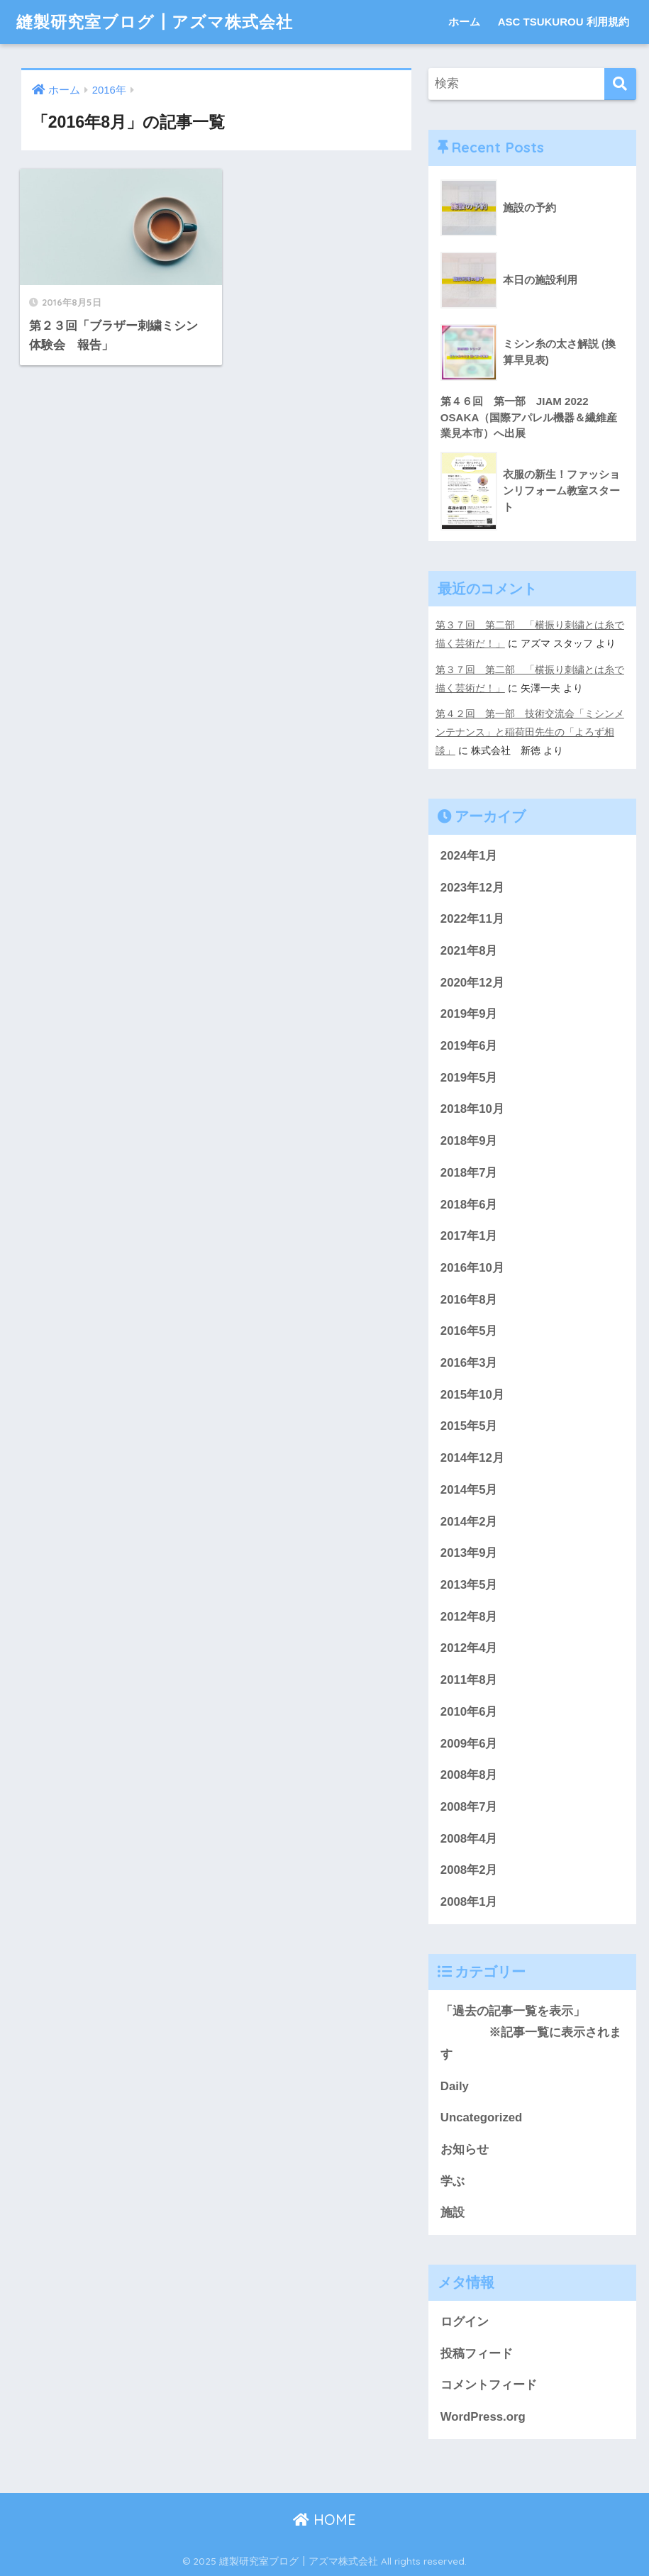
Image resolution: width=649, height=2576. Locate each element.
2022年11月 (472, 919)
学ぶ (452, 2181)
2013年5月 (469, 1585)
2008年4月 (469, 1838)
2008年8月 (469, 1775)
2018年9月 (469, 1141)
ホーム (464, 22)
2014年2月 (469, 1521)
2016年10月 (472, 1268)
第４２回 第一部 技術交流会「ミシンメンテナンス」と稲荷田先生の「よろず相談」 (530, 732)
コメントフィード (488, 2385)
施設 (452, 2212)
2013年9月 (469, 1553)
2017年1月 (469, 1236)
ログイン (464, 2321)
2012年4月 (469, 1648)
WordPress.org (483, 2417)
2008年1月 (469, 1902)
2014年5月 (469, 1490)
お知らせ (464, 2149)
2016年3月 (469, 1363)
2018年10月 (472, 1109)
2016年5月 (469, 1331)
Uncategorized (481, 2117)
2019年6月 (469, 1046)
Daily (454, 2086)
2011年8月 (469, 1680)
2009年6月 (469, 1743)
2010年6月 (469, 1712)
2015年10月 (472, 1394)
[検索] (620, 84)
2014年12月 (472, 1458)
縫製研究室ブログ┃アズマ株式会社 (154, 21)
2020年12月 (472, 982)
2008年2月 (469, 1870)
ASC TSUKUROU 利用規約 (563, 22)
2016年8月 (469, 1299)
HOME (324, 2519)
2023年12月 (472, 887)
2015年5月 (469, 1426)
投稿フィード (476, 2353)
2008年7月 (469, 1807)
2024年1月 (469, 855)
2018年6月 (469, 1204)
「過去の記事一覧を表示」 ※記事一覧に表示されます (530, 2032)
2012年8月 (469, 1616)
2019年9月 (469, 1014)
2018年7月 (469, 1172)
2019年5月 (469, 1077)
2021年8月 (469, 950)
